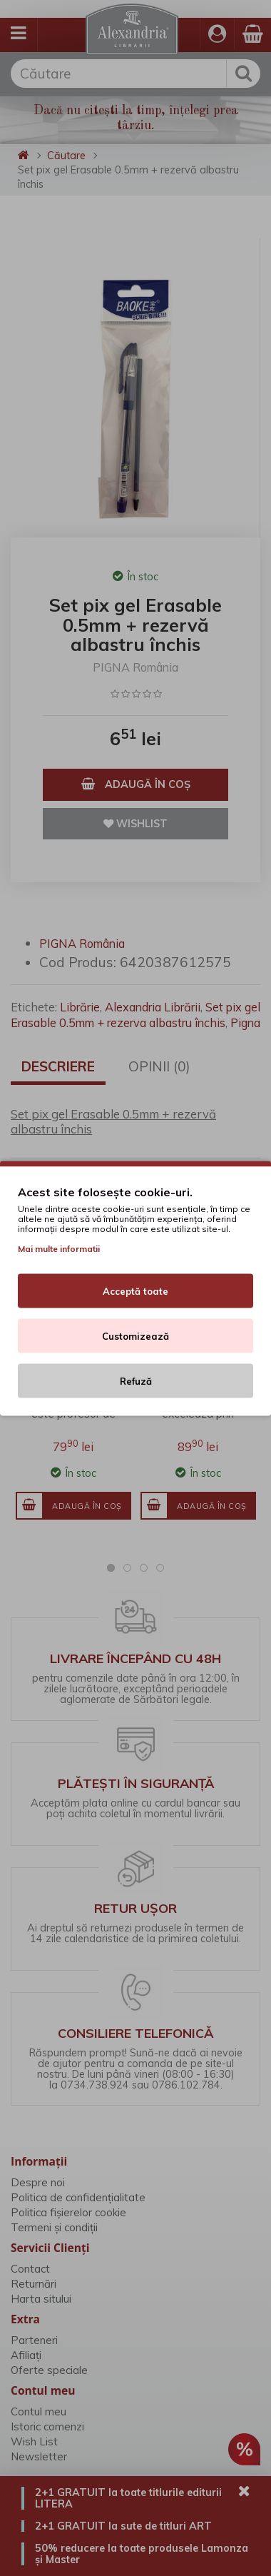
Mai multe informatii (59, 1248)
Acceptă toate (135, 1290)
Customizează (135, 1335)
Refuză (136, 1380)
